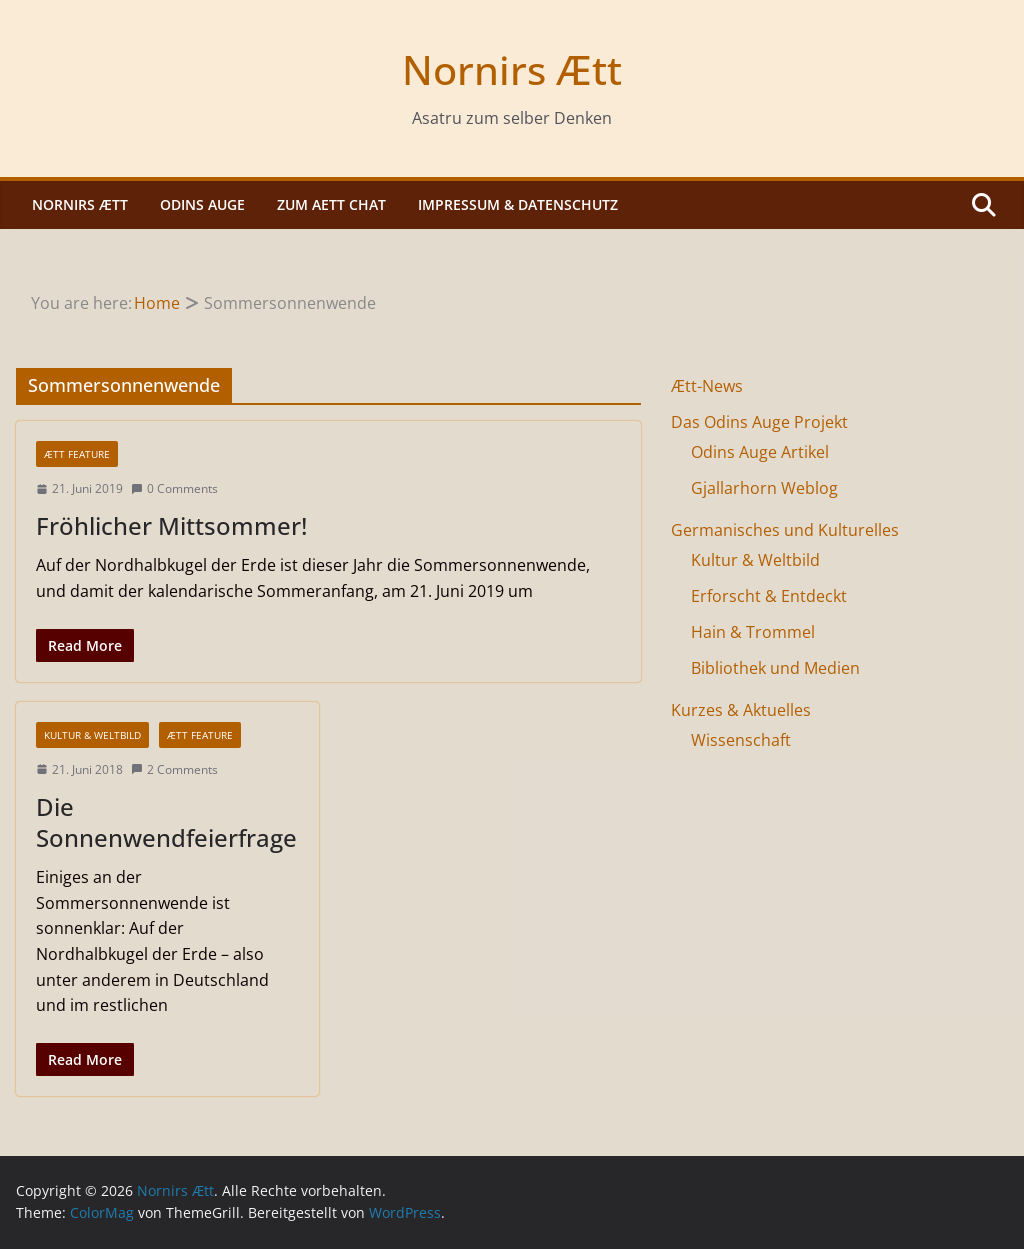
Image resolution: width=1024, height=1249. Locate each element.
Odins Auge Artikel (760, 452)
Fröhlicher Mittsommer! (171, 525)
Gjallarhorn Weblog (764, 488)
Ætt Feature (77, 454)
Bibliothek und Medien (775, 668)
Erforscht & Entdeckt (769, 596)
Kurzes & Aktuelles (741, 710)
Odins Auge (202, 204)
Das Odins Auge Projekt (759, 422)
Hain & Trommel (753, 632)
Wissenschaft (741, 740)
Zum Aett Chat (331, 204)
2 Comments (174, 769)
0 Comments (174, 488)
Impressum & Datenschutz (518, 204)
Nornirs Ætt (512, 69)
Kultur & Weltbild (92, 735)
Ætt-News (707, 386)
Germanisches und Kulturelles (785, 530)
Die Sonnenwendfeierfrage (166, 822)
